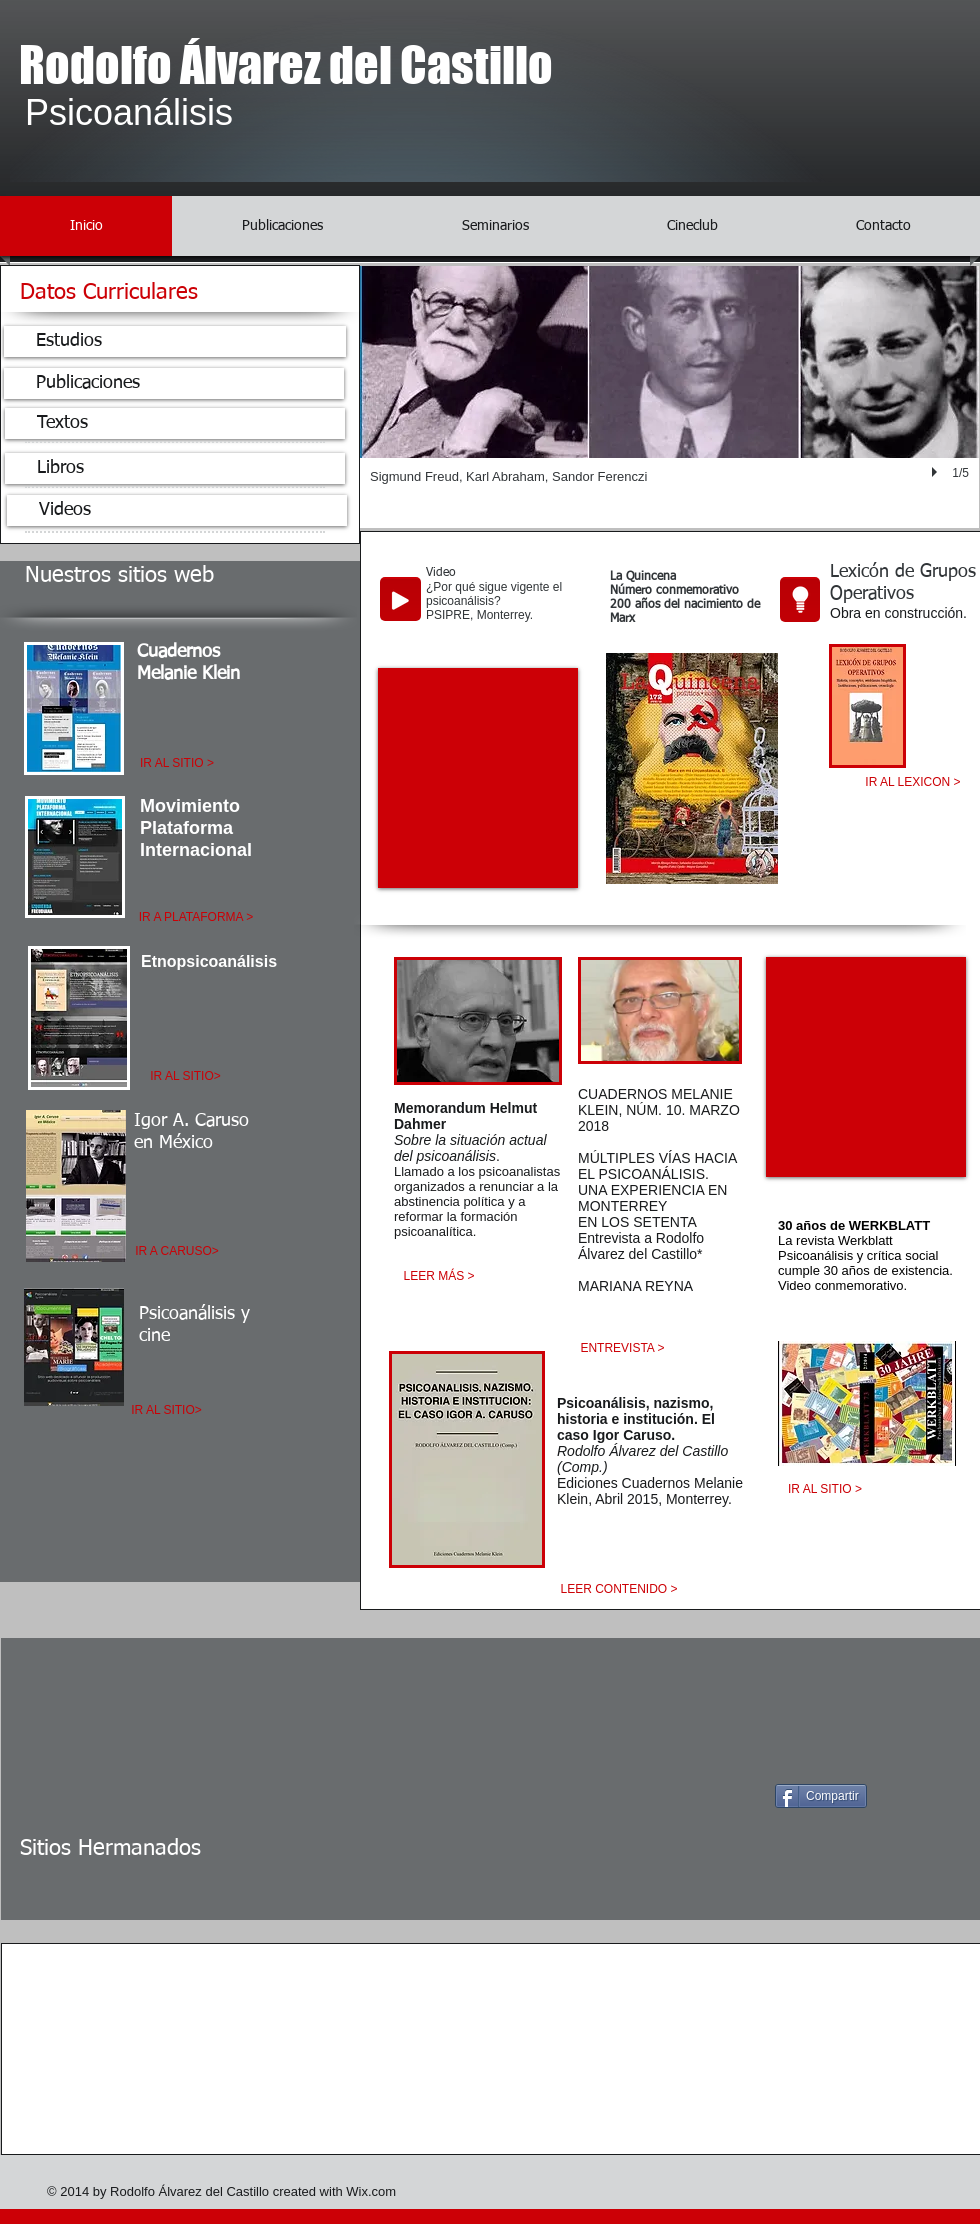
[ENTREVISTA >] (622, 1348)
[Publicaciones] (174, 383)
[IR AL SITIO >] (177, 763)
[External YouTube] (478, 778)
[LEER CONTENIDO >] (619, 1589)
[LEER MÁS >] (439, 1276)
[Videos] (177, 510)
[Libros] (175, 468)
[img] (211, 1993)
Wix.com (371, 2191)
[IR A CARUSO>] (177, 1251)
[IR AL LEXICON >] (913, 783)
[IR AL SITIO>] (185, 1076)
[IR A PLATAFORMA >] (196, 918)
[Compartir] (821, 1796)
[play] (937, 473)
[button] (669, 397)
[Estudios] (175, 341)
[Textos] (175, 423)
